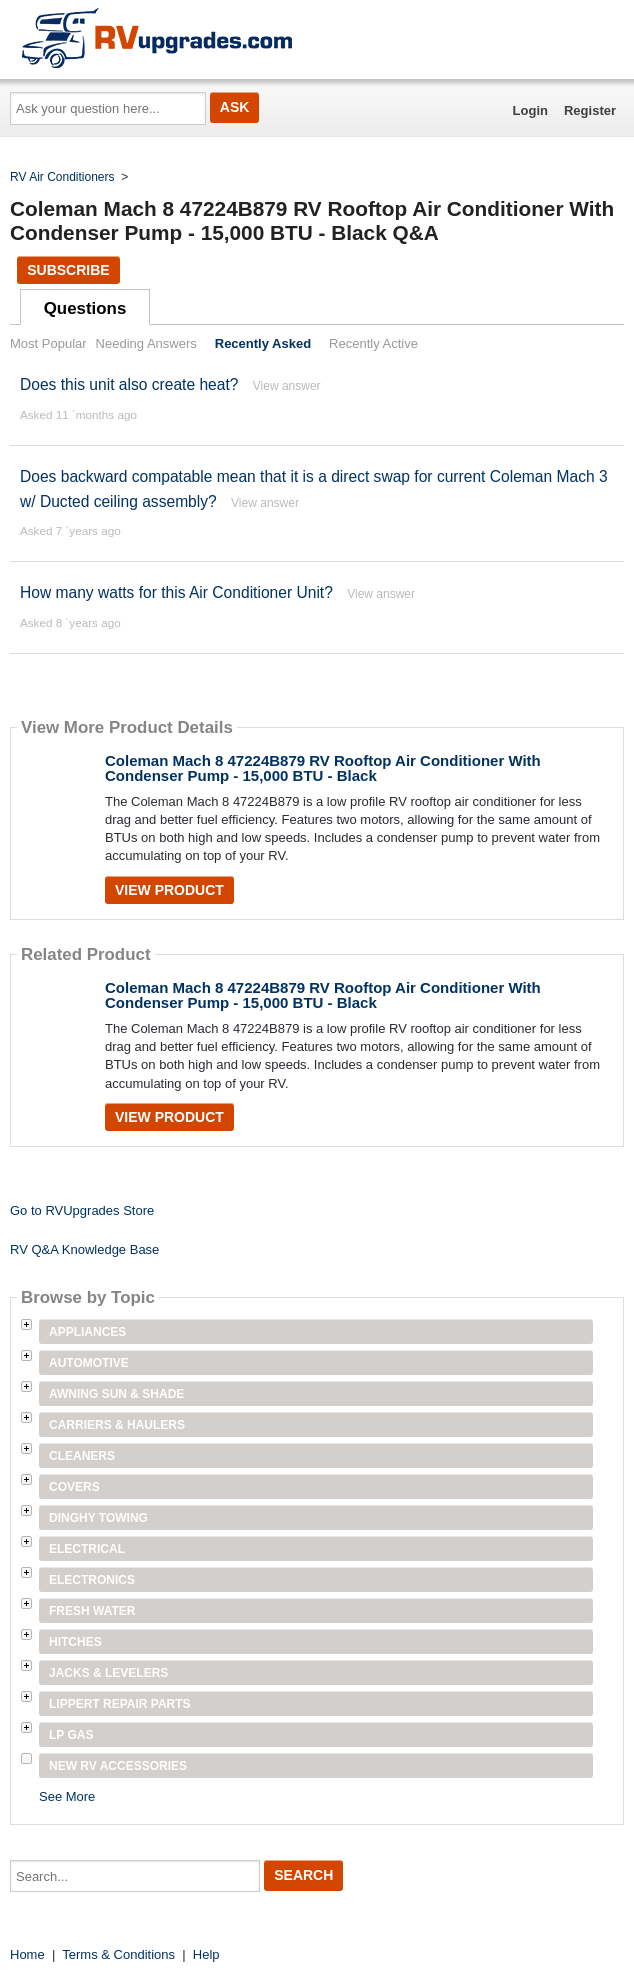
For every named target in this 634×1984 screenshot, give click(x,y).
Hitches (75, 1642)
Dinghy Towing (98, 1518)
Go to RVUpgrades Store (82, 1210)
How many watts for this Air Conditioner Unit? (176, 592)
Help (206, 1954)
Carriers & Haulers (117, 1425)
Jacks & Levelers (108, 1673)
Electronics (92, 1580)
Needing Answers (146, 343)
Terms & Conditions (118, 1954)
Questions (85, 308)
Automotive (89, 1363)
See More (67, 1796)
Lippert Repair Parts (120, 1704)
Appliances (87, 1332)
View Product (169, 890)
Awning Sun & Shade (116, 1394)
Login (530, 110)
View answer (287, 386)
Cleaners (82, 1456)
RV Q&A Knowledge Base (84, 1249)
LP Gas (71, 1735)
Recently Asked (263, 343)
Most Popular (48, 343)
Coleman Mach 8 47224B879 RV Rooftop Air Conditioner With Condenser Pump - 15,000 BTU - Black (323, 768)
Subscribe (68, 270)
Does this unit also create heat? (129, 384)
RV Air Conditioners (62, 177)
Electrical (87, 1549)
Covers (74, 1487)
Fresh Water (92, 1611)
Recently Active (373, 343)
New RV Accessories (118, 1766)
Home (27, 1954)
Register (590, 110)
